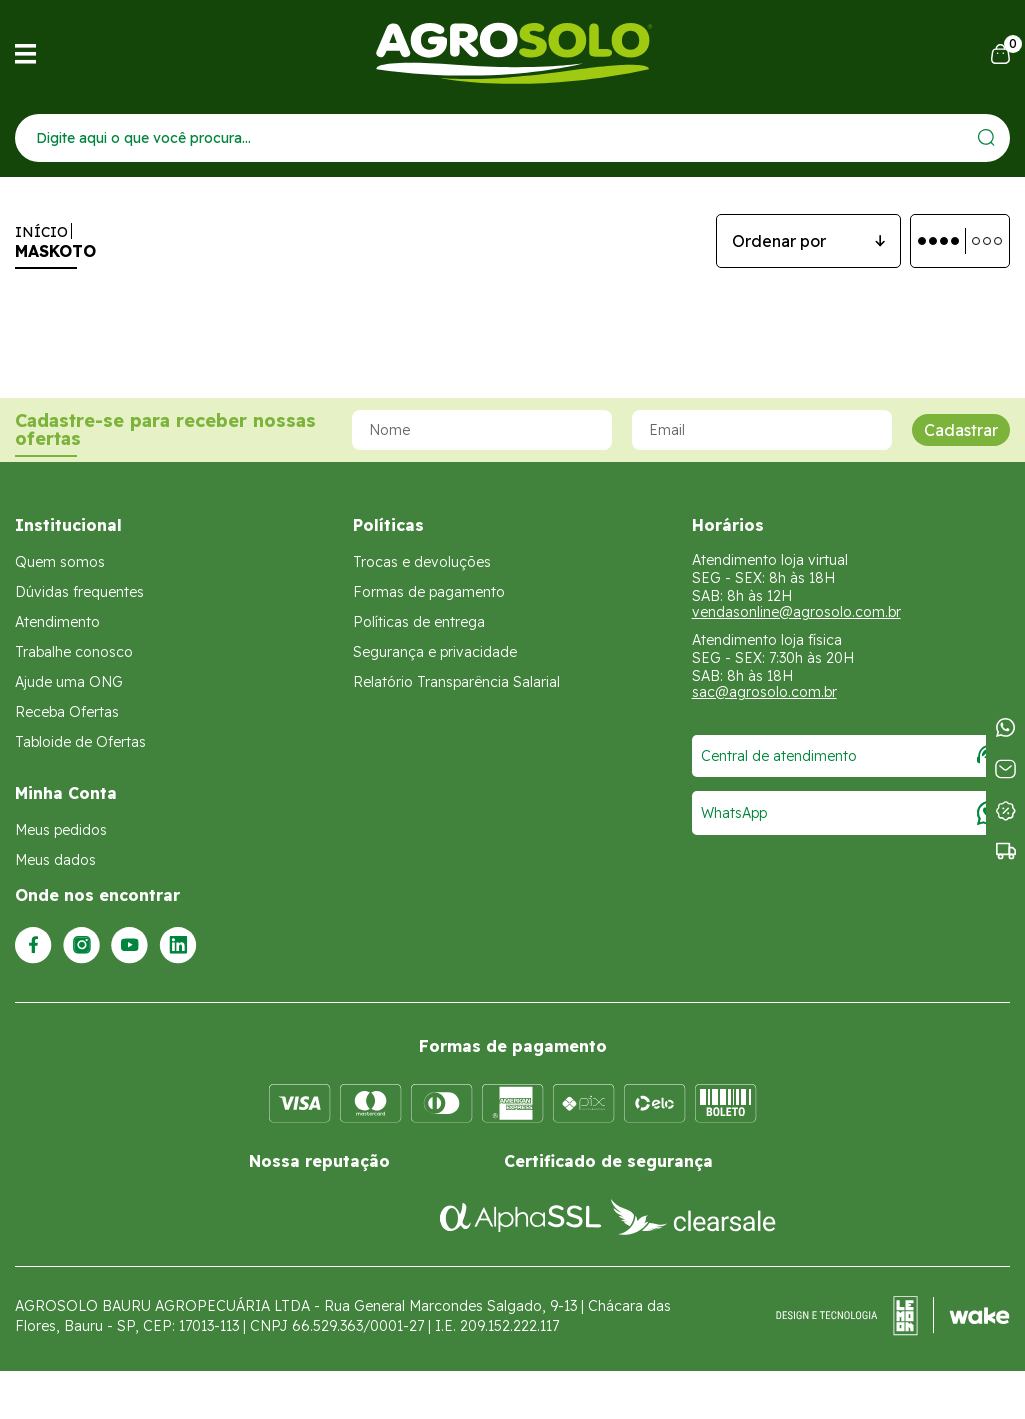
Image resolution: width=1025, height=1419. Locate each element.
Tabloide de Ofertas (80, 742)
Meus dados (55, 860)
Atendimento (57, 622)
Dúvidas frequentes (79, 592)
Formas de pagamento (429, 592)
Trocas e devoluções (422, 562)
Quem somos (60, 562)
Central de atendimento (851, 756)
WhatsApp (851, 813)
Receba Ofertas (67, 712)
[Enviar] (986, 137)
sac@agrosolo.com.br (764, 692)
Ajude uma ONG (69, 682)
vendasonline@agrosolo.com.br (796, 612)
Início (41, 232)
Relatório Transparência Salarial (456, 682)
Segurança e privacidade (435, 652)
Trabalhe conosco (74, 652)
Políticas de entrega (419, 622)
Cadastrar (961, 430)
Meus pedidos (61, 830)
